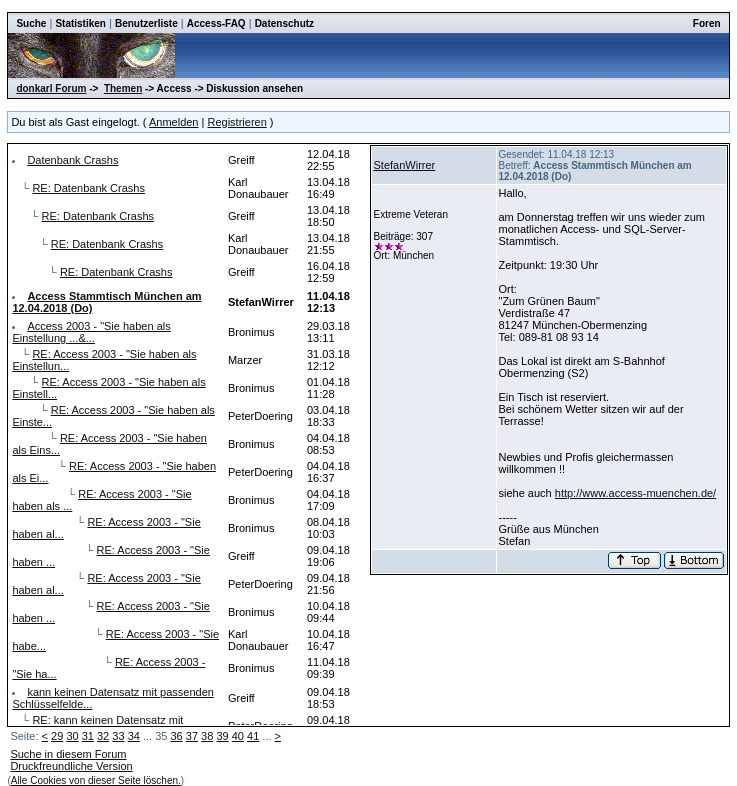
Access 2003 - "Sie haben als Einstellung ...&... (91, 332)
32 (103, 736)
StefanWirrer (405, 165)
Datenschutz (284, 23)
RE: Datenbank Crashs (88, 188)
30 (72, 736)
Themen (123, 88)
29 (57, 736)
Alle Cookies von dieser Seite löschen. (96, 780)
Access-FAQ (216, 23)
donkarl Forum (51, 88)
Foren (707, 23)
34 (134, 736)
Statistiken (80, 23)
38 (207, 736)
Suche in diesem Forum (68, 754)
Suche (31, 23)
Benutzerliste (146, 23)
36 (176, 736)
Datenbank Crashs (72, 160)
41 (253, 736)
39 (222, 736)
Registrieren (236, 122)
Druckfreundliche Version (71, 766)
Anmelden (174, 122)
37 (192, 736)
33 (118, 736)
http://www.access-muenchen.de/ (635, 493)
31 (88, 736)
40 (238, 736)
